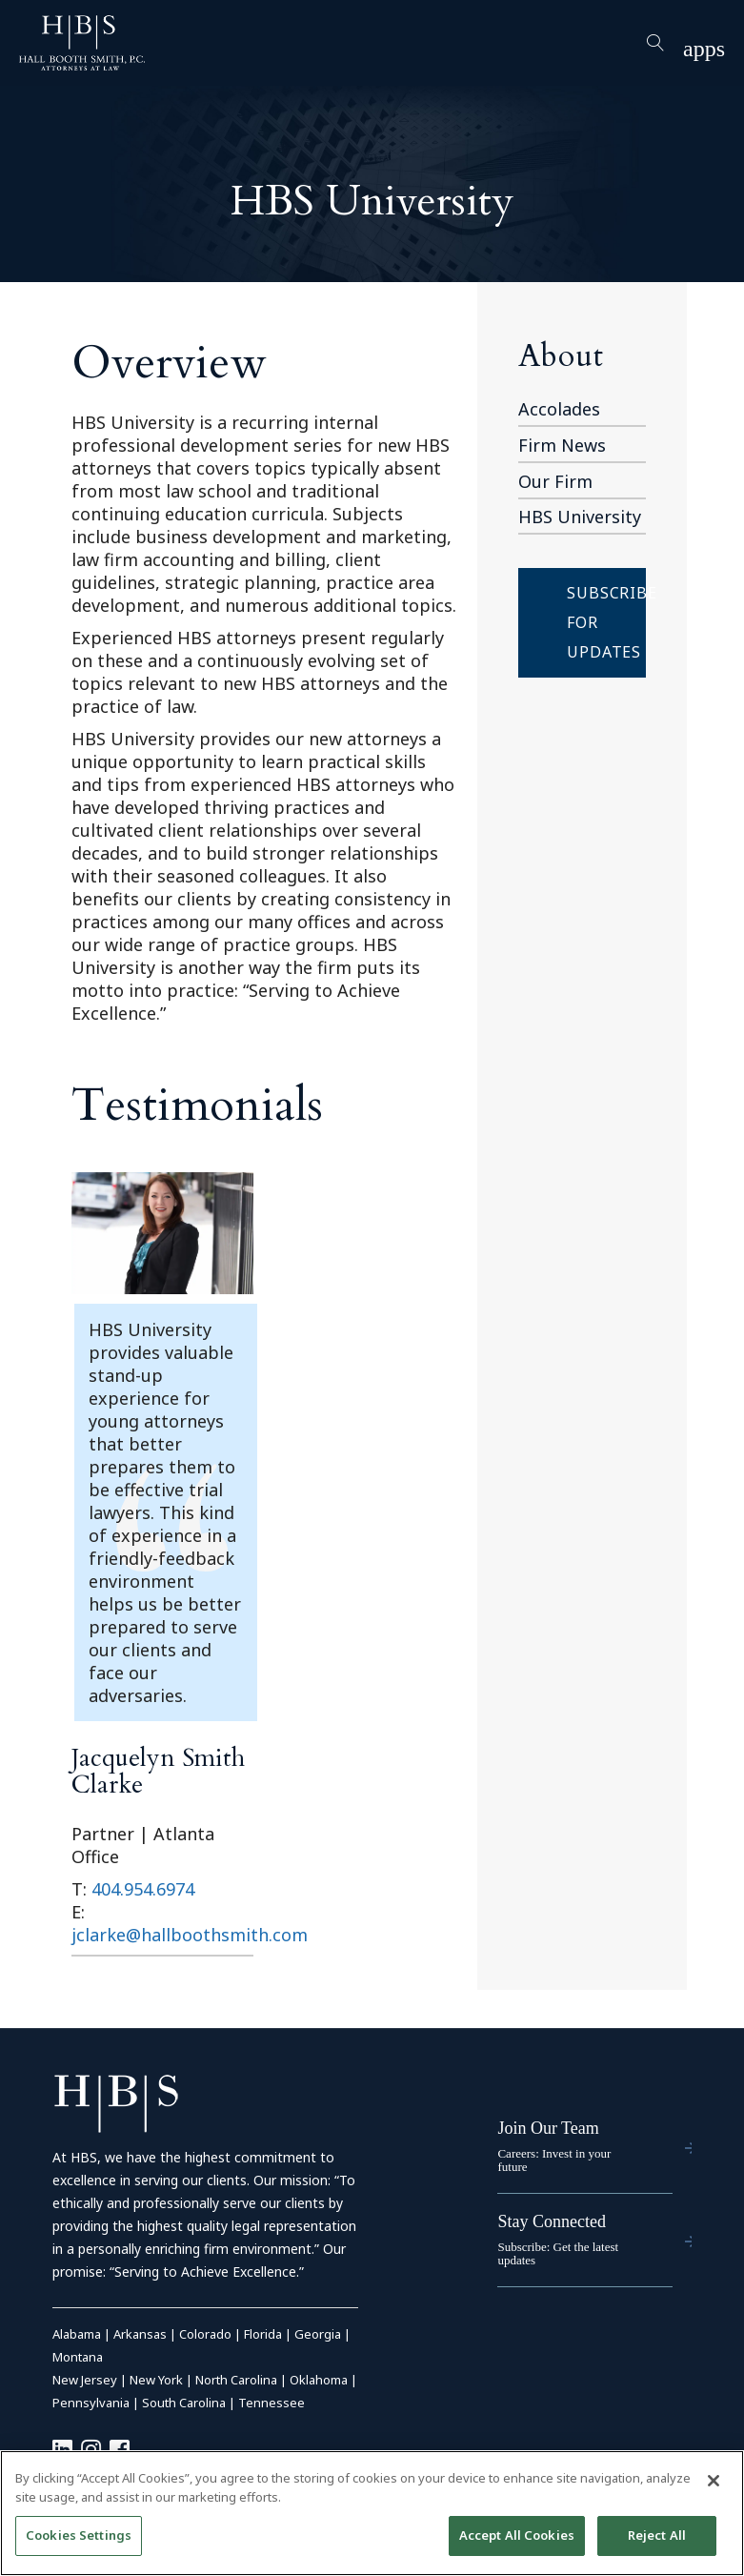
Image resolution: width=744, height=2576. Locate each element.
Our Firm (555, 481)
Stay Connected (551, 2221)
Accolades (559, 408)
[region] (372, 2513)
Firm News (562, 445)
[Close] (713, 2481)
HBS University (579, 516)
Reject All (657, 2535)
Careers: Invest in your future (554, 2160)
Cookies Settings (78, 2535)
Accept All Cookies (516, 2535)
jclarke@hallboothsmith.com (189, 1934)
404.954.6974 (142, 1888)
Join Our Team (547, 2128)
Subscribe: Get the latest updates (557, 2253)
